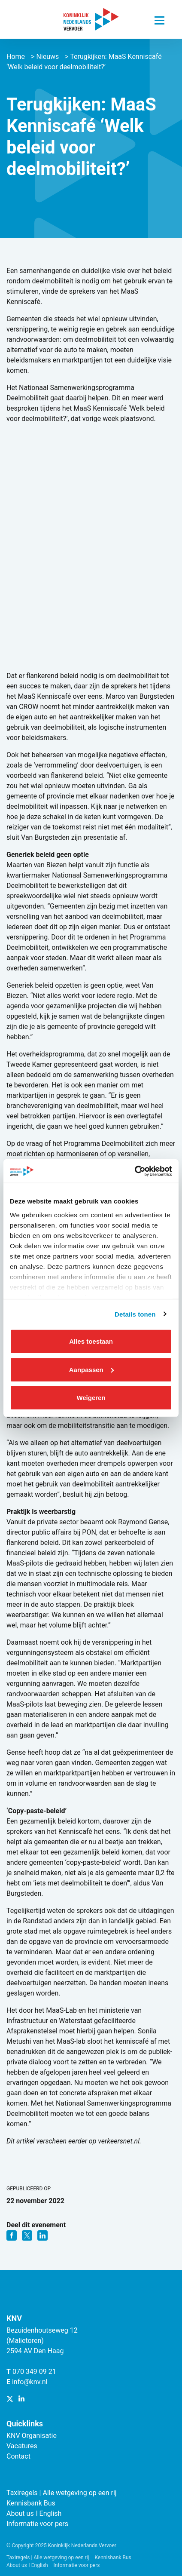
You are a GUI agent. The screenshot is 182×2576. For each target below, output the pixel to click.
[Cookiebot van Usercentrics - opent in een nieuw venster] (134, 1170)
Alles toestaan (91, 1341)
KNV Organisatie (31, 2436)
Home (15, 56)
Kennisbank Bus (30, 2503)
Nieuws (47, 56)
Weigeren (90, 1397)
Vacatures (21, 2446)
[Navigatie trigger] (159, 18)
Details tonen (135, 1313)
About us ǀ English (33, 2513)
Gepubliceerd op (28, 2189)
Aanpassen (91, 1369)
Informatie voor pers (37, 2524)
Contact (18, 2456)
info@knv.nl (30, 2382)
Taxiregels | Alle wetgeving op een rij (61, 2493)
